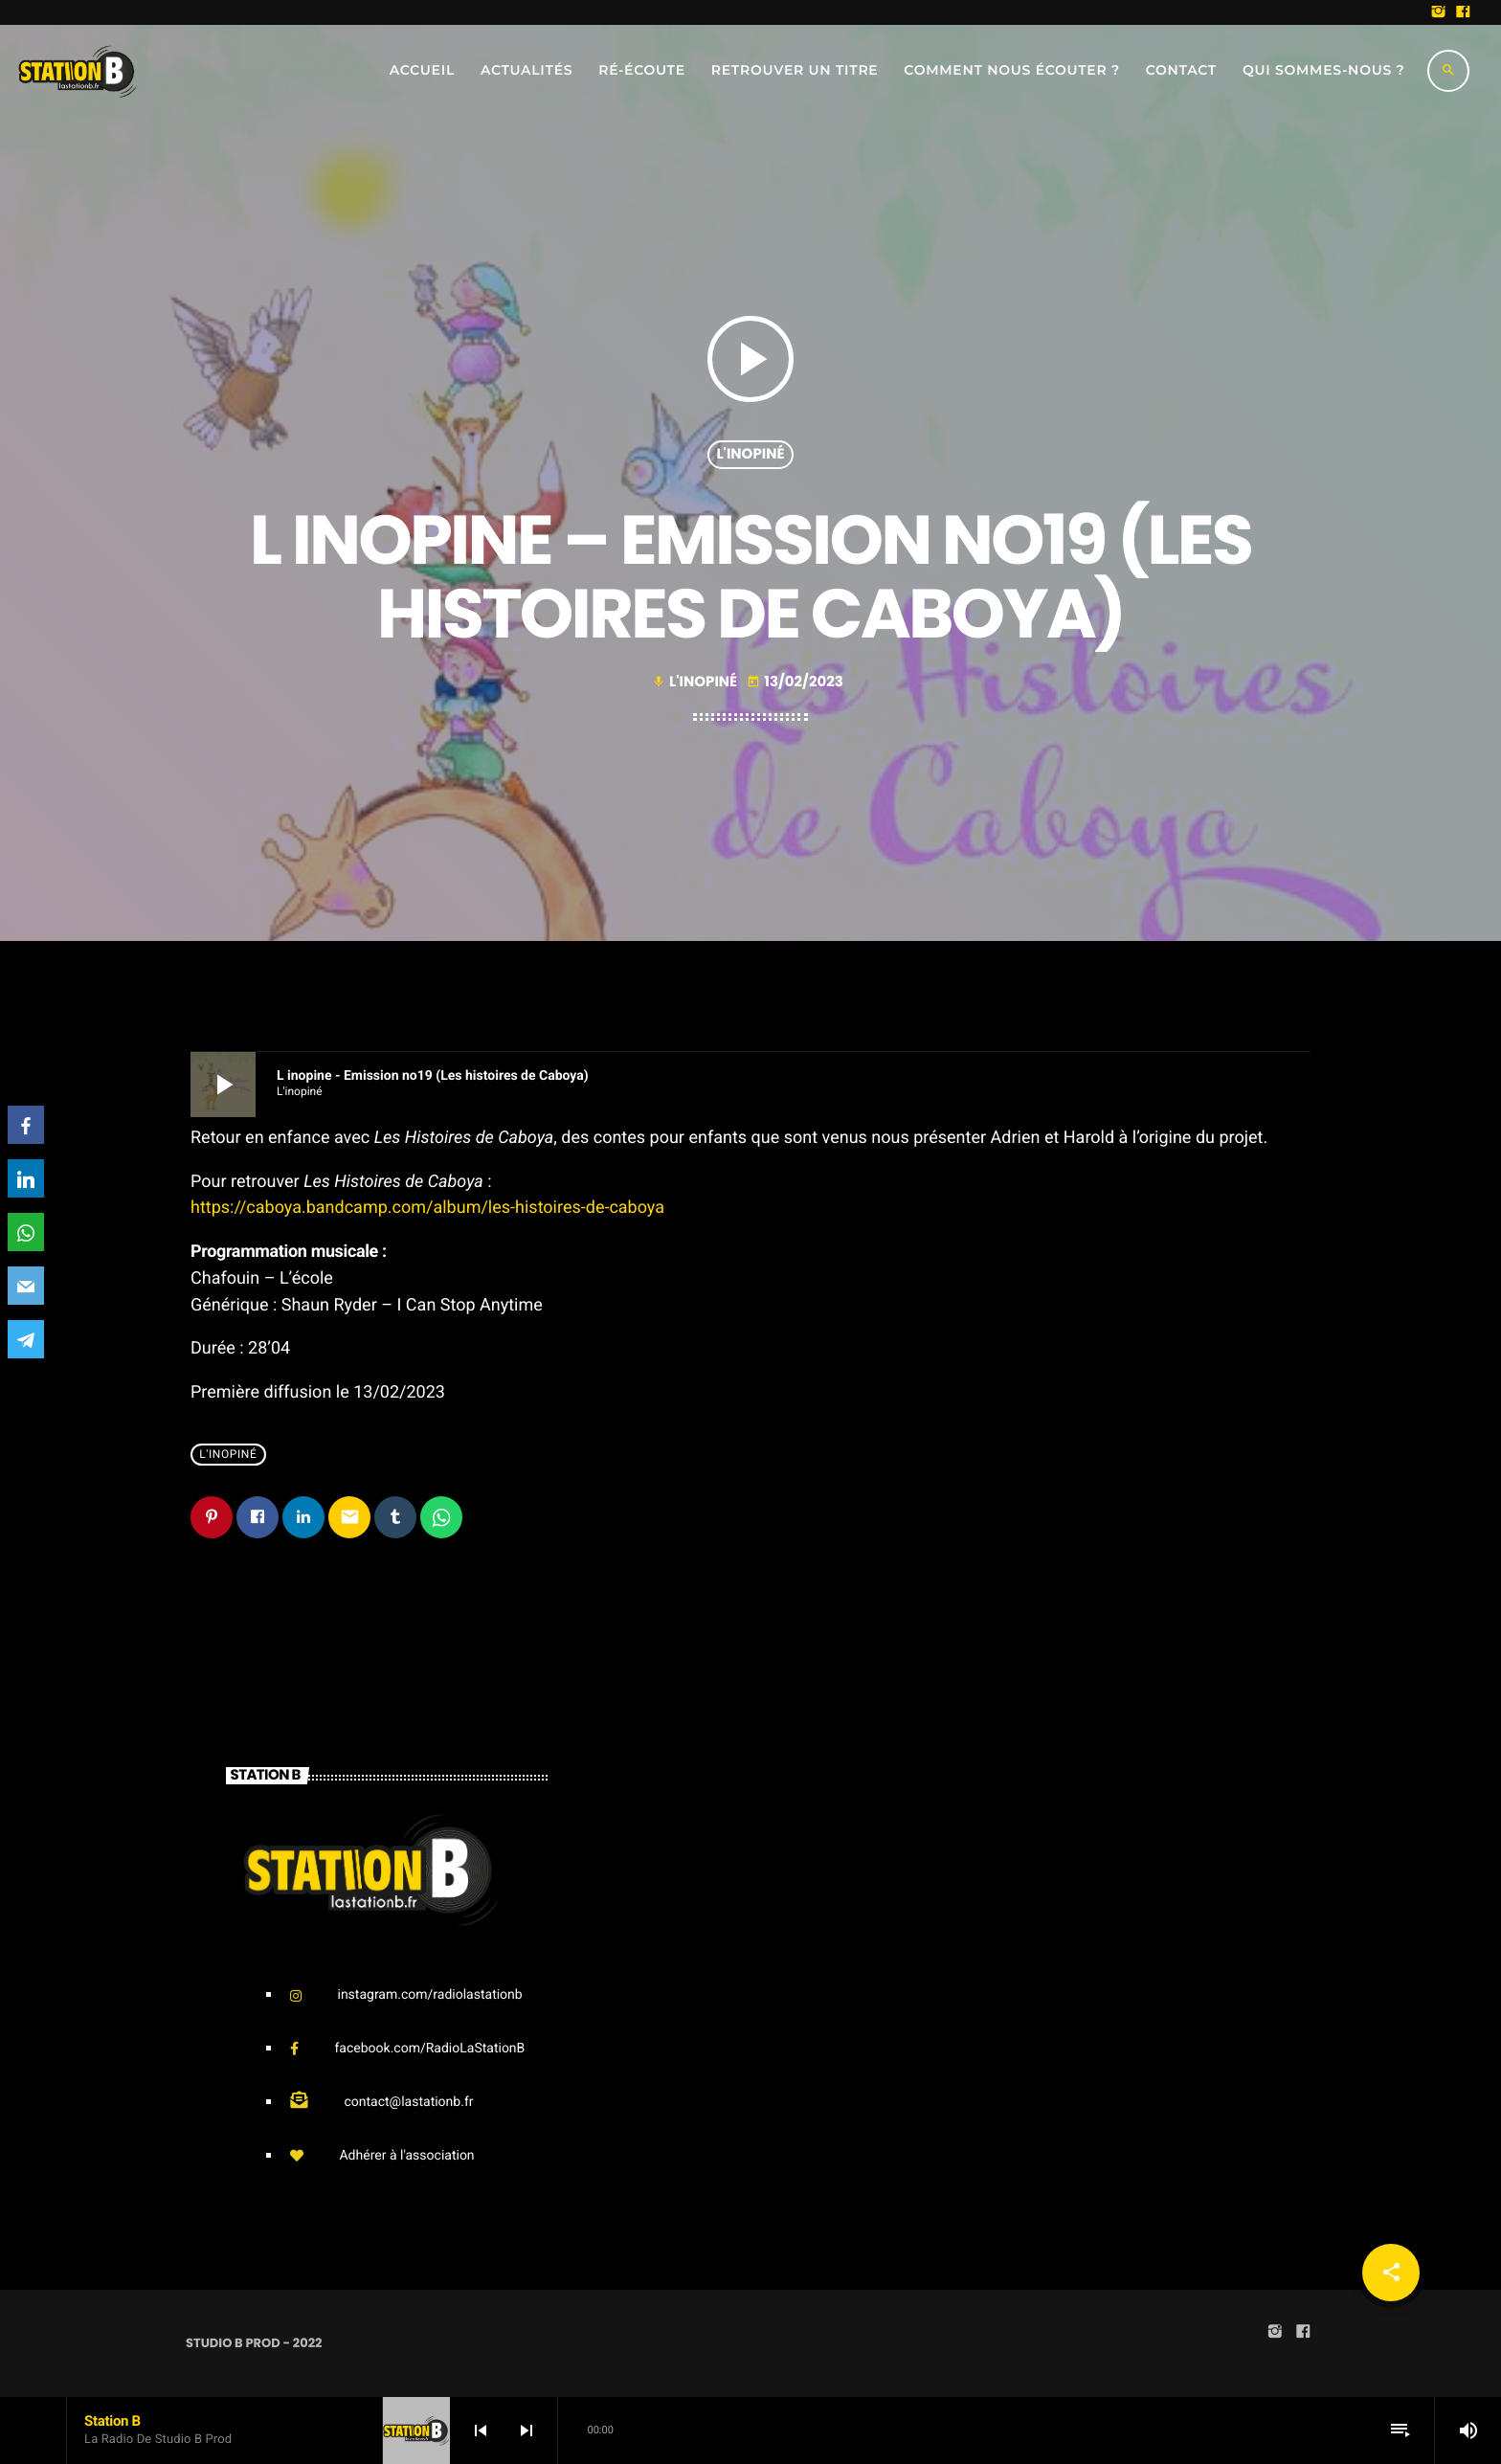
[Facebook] (26, 1125)
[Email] (26, 1285)
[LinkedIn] (26, 1178)
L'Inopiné (750, 454)
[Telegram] (26, 1339)
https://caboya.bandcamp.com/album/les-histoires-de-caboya (427, 1208)
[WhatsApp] (26, 1232)
